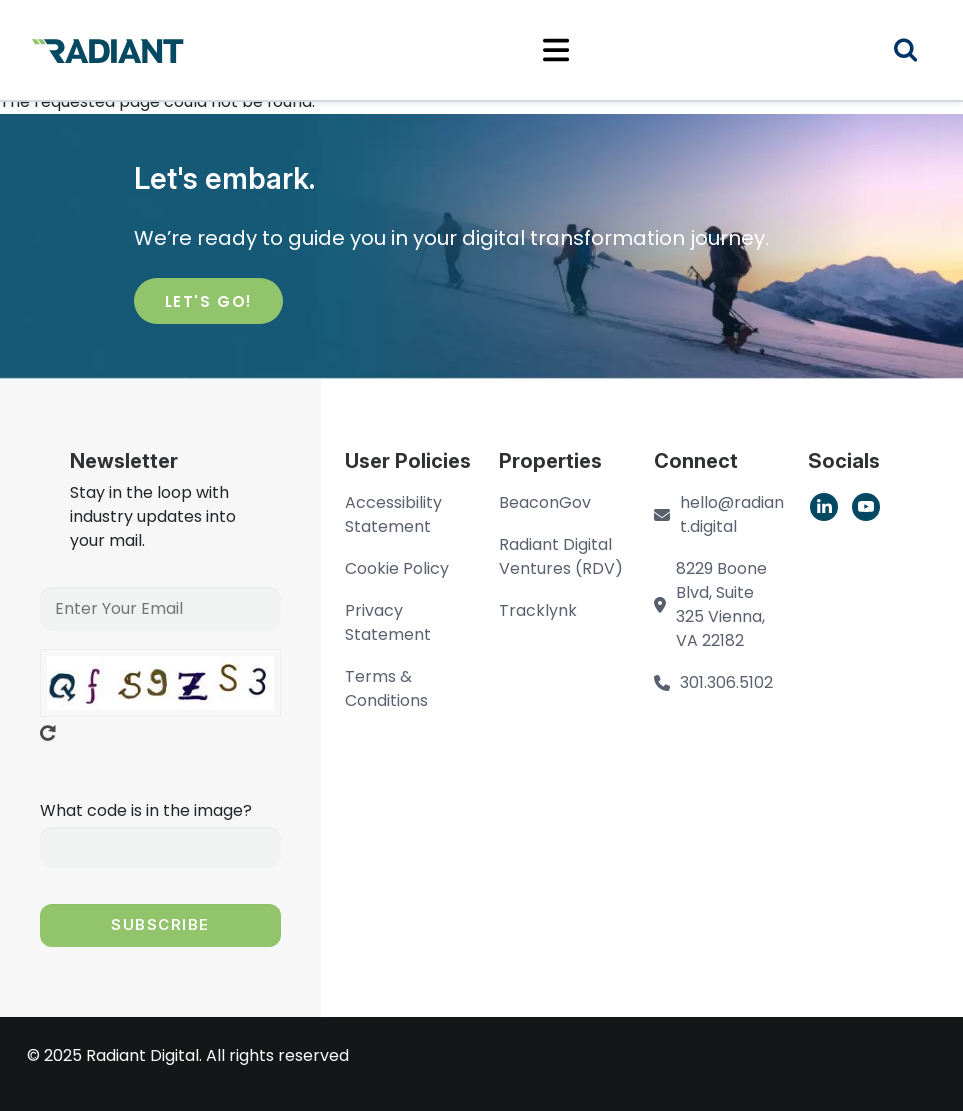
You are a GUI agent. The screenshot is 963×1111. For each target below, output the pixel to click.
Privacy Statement (388, 622)
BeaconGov (545, 502)
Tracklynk (538, 610)
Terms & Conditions (386, 688)
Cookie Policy (397, 568)
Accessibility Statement (393, 514)
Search (918, 52)
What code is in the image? (146, 810)
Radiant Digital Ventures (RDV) (561, 556)
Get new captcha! (48, 733)
